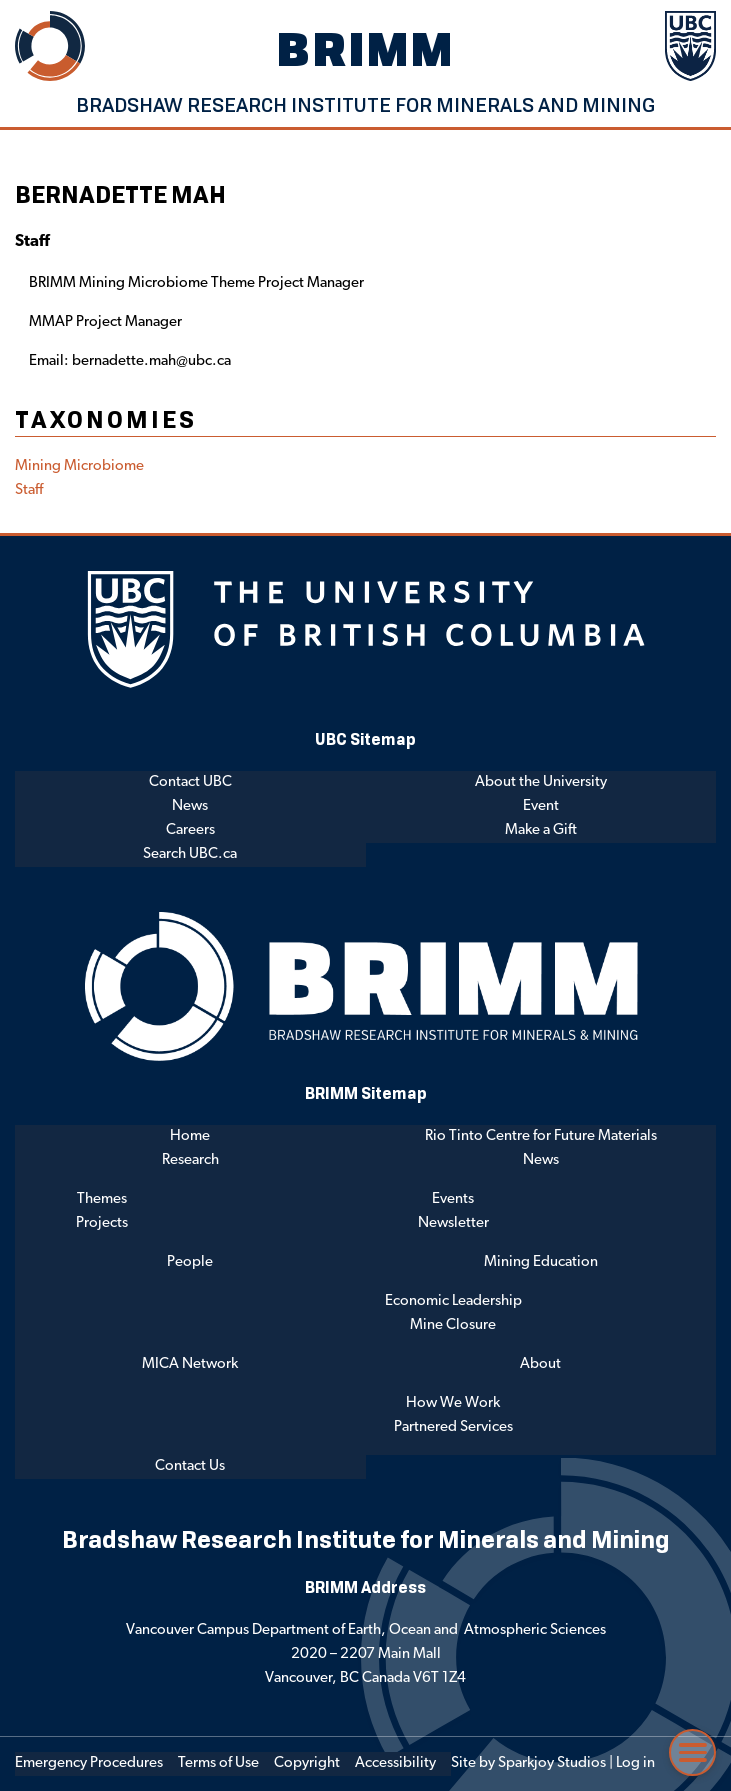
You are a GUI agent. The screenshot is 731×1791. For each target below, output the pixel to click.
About (540, 1364)
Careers (190, 830)
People (190, 1262)
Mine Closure (453, 1325)
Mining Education (541, 1262)
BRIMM (366, 48)
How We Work (453, 1403)
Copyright (307, 1763)
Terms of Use (218, 1763)
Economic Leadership (453, 1301)
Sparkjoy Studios (552, 1763)
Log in (635, 1763)
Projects (102, 1223)
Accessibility (395, 1763)
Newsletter (453, 1223)
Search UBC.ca (190, 854)
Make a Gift (541, 830)
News (190, 806)
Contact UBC (190, 782)
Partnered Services (453, 1427)
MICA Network (190, 1364)
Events (453, 1199)
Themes (102, 1199)
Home (190, 1136)
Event (541, 806)
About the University (541, 782)
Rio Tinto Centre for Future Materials (541, 1136)
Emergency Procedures (89, 1763)
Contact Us (190, 1466)
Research (190, 1160)
